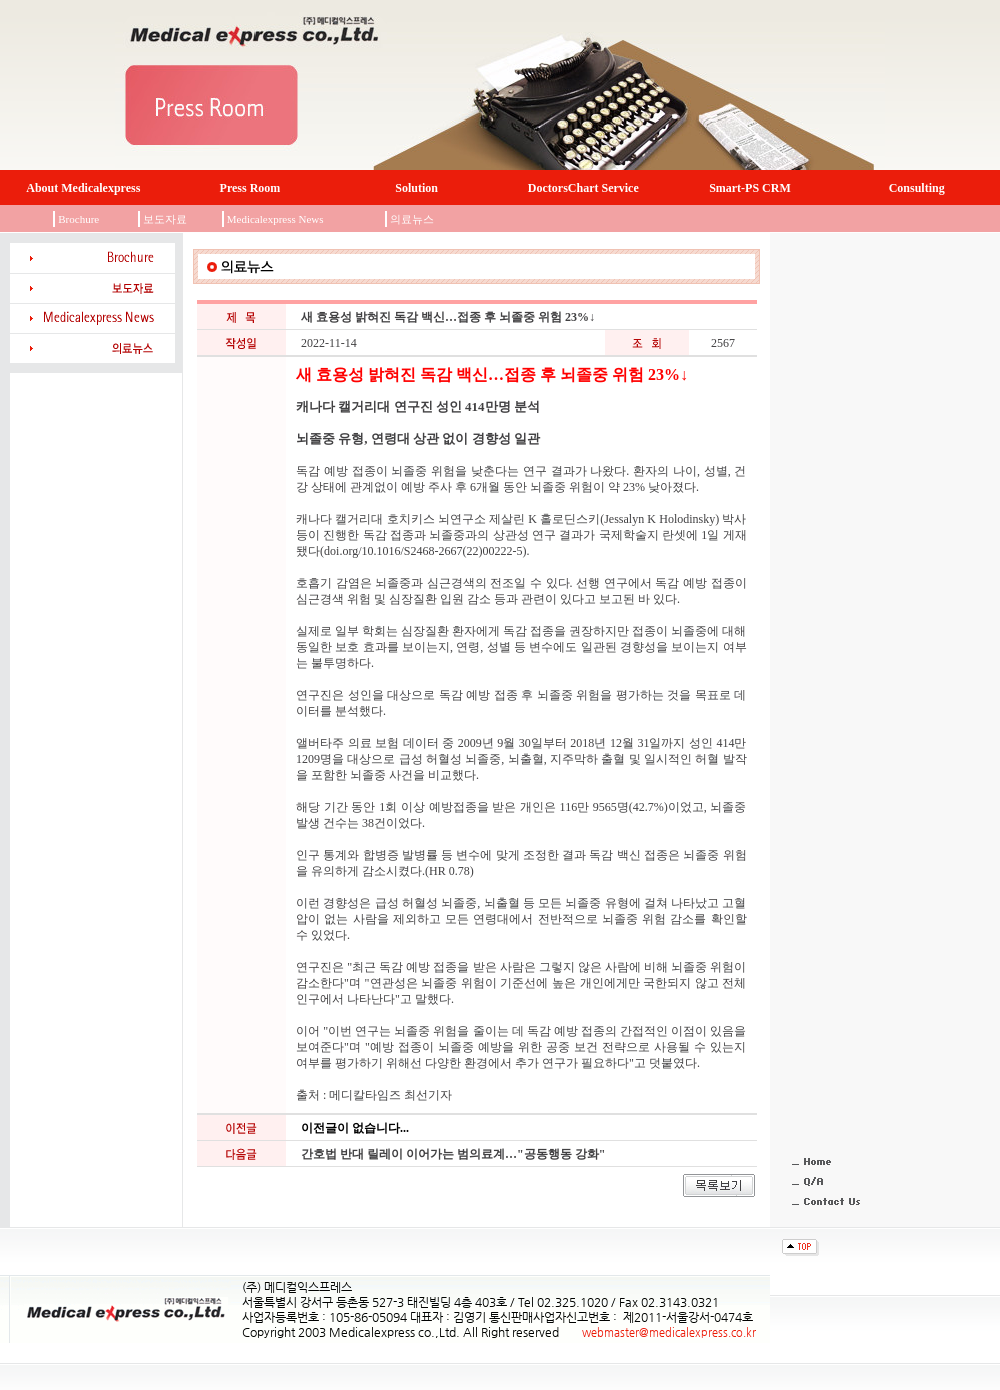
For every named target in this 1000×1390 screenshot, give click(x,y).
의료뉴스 (412, 219)
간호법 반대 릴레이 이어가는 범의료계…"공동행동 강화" (453, 1154)
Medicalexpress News (275, 219)
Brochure (78, 219)
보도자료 (165, 219)
